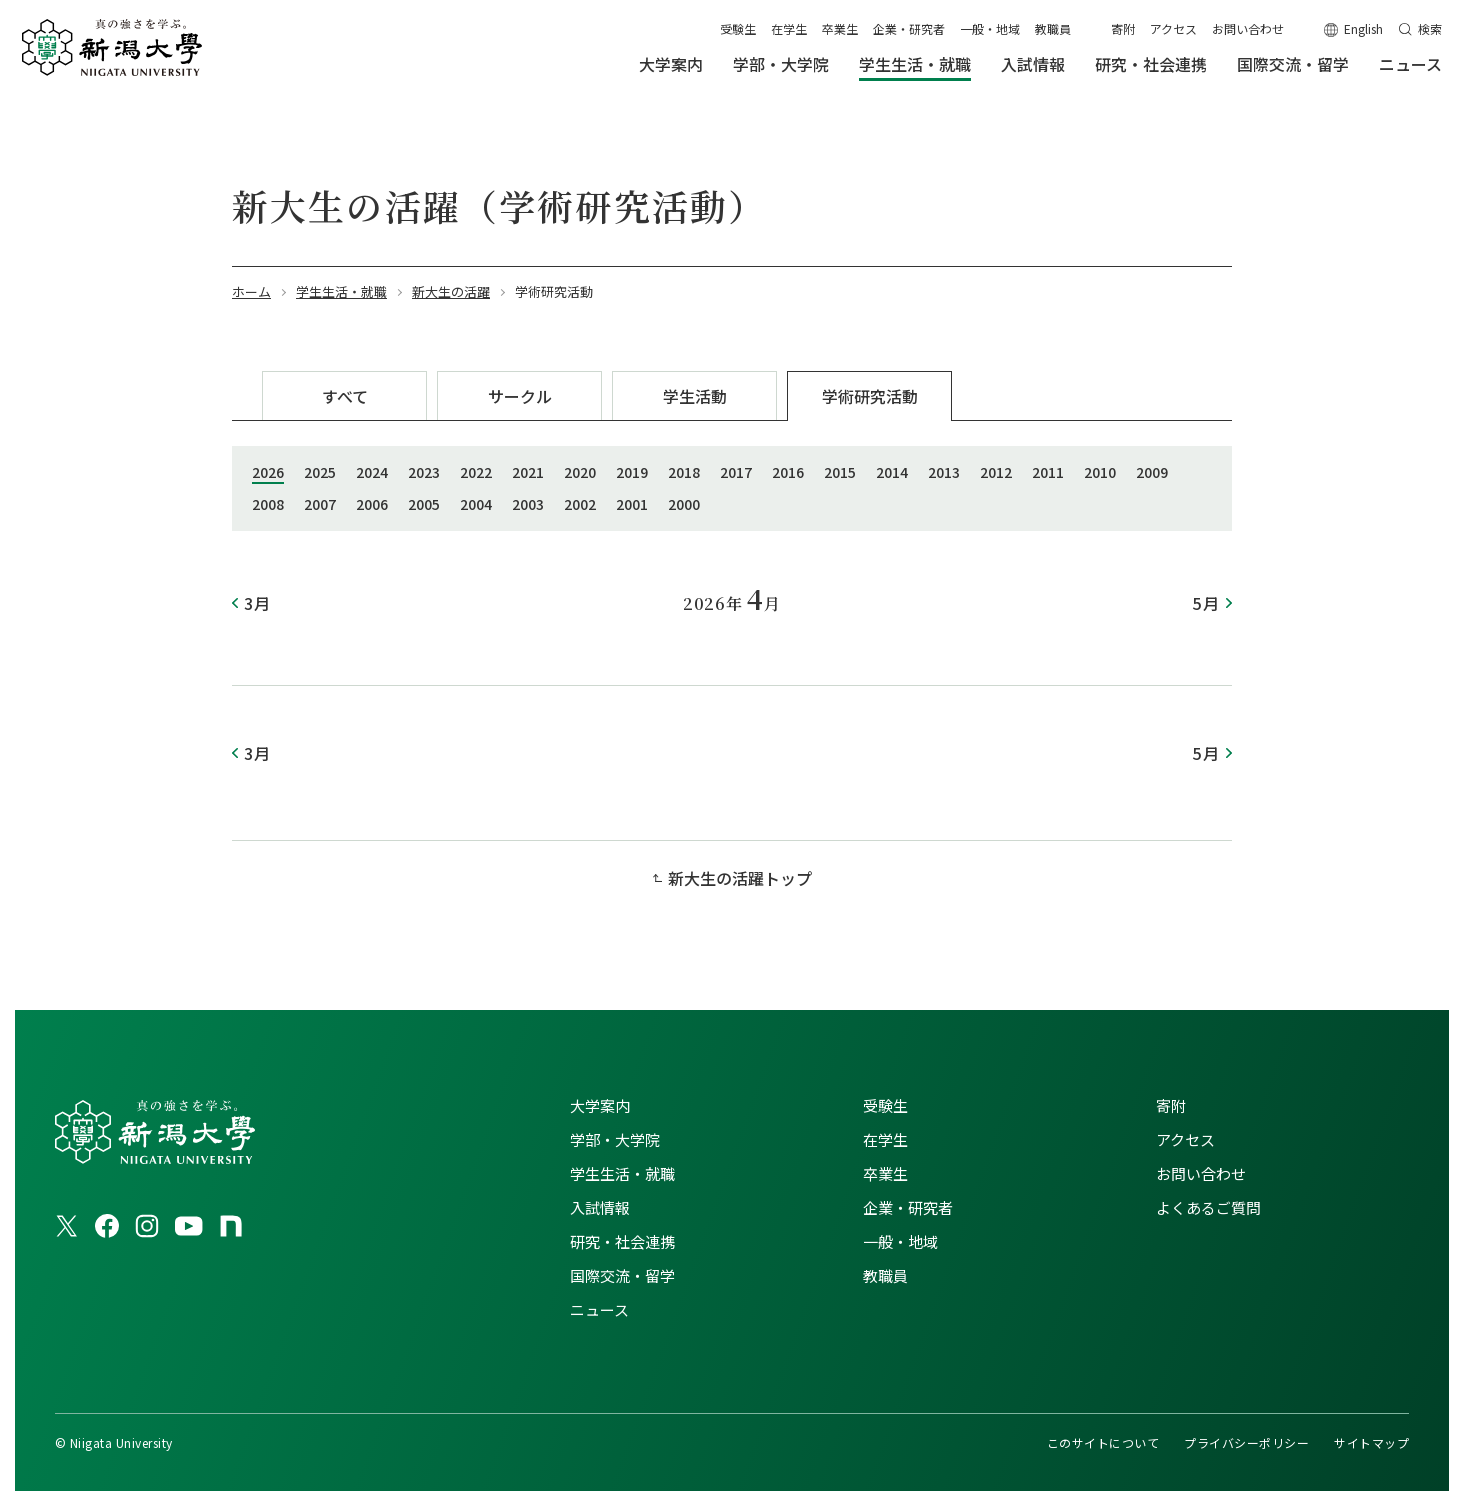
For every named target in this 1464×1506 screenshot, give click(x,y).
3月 (258, 603)
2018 (684, 472)
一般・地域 (990, 28)
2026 (268, 472)
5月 (1206, 603)
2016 (788, 472)
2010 (1100, 472)
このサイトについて (1103, 1442)
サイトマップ (1371, 1442)
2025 (320, 472)
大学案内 (600, 1105)
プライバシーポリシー (1246, 1442)
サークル (520, 396)
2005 (424, 504)
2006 (372, 504)
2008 (268, 504)
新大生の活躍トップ (740, 878)
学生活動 (695, 396)
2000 (684, 504)
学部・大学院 (615, 1139)
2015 (840, 472)
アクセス (1173, 28)
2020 (580, 472)
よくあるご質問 (1208, 1207)
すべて (345, 396)
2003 (528, 504)
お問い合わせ (1248, 28)
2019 (632, 472)
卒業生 (840, 28)
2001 (632, 504)
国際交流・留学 (622, 1275)
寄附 (1123, 28)
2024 (372, 472)
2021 (528, 472)
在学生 (789, 28)
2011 (1048, 472)
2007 (320, 504)
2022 (476, 472)
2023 (424, 472)
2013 (944, 472)
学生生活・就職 (622, 1173)
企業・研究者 (909, 28)
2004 (476, 504)
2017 (736, 472)
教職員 (1053, 28)
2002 (580, 504)
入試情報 (600, 1207)
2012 (996, 472)
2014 (892, 472)
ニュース (599, 1309)
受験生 (738, 28)
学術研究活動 (870, 396)
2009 (1152, 472)
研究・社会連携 (622, 1241)
